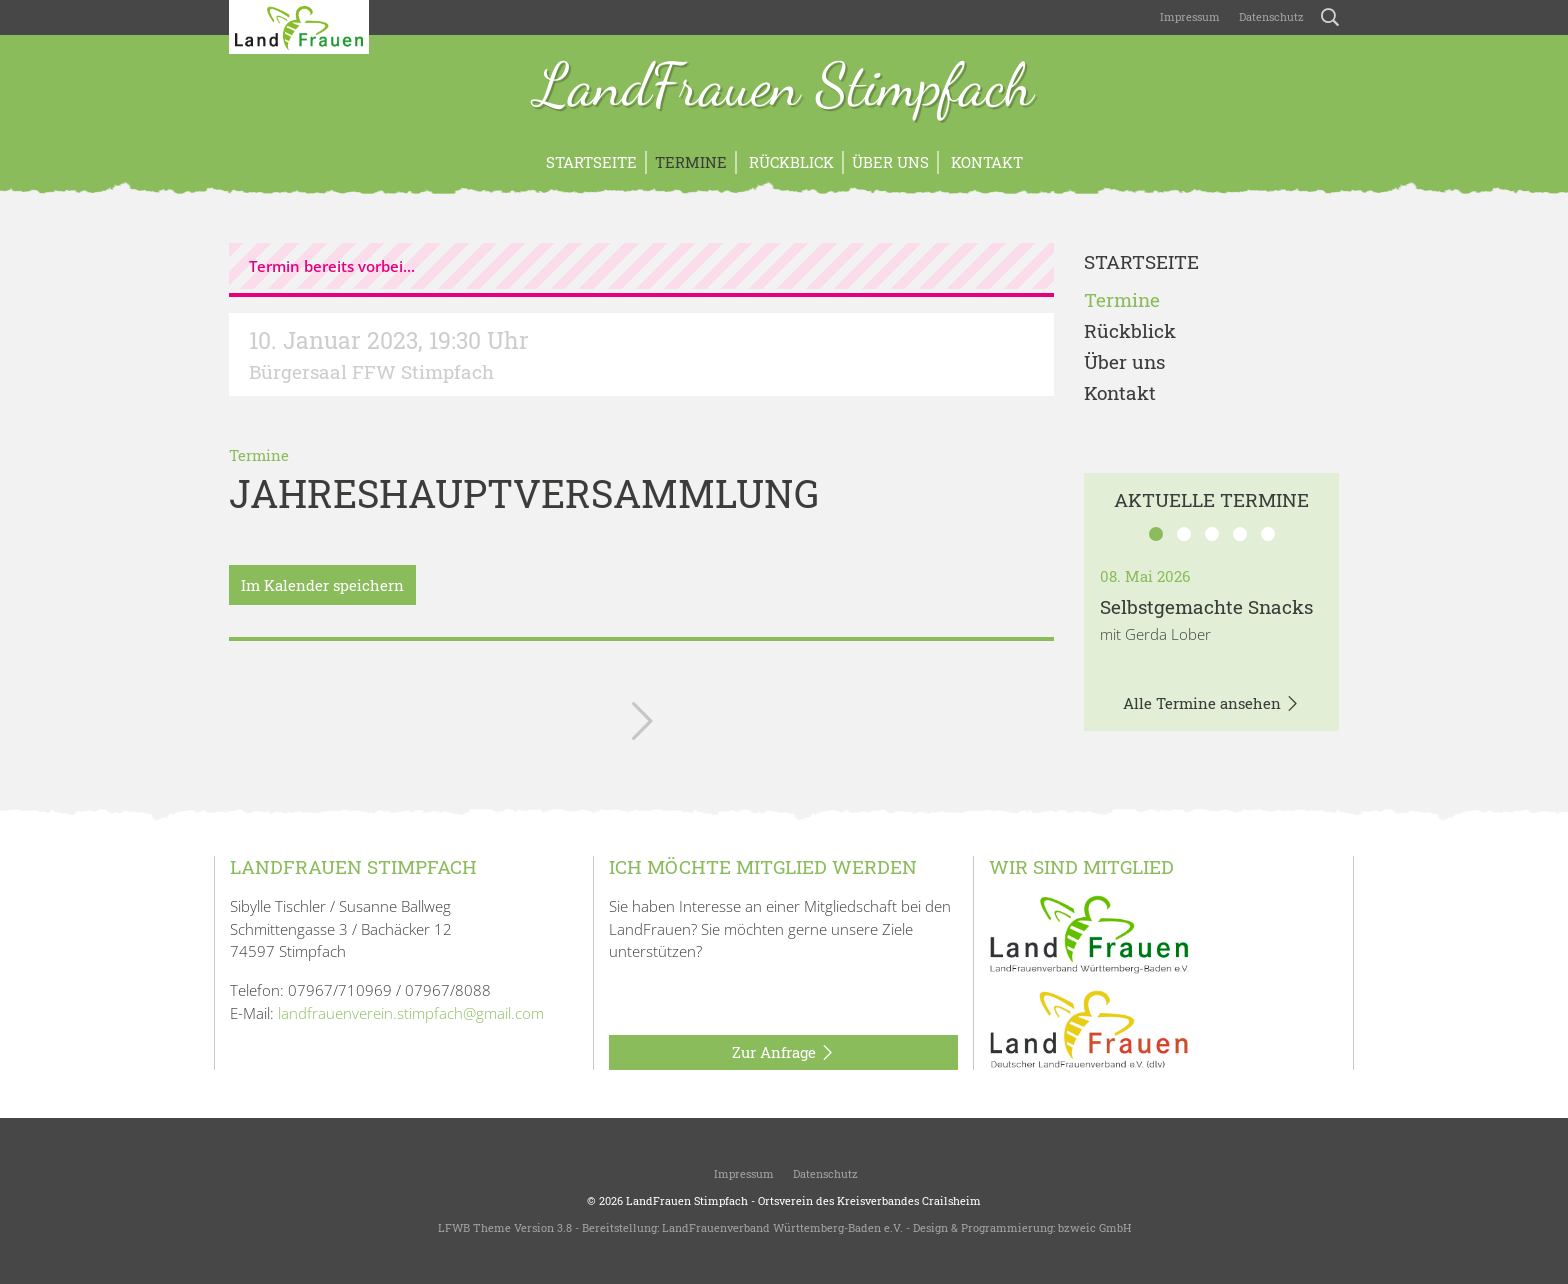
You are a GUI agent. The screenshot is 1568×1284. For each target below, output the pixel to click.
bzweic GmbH (1094, 1227)
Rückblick (789, 162)
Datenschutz (1270, 16)
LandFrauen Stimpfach (784, 88)
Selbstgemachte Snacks (1206, 606)
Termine (691, 162)
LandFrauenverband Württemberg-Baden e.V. (782, 1227)
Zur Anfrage (783, 1053)
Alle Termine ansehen (1211, 704)
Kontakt (985, 162)
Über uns (890, 162)
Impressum (1188, 16)
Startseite (591, 162)
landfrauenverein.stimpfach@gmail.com (411, 1013)
